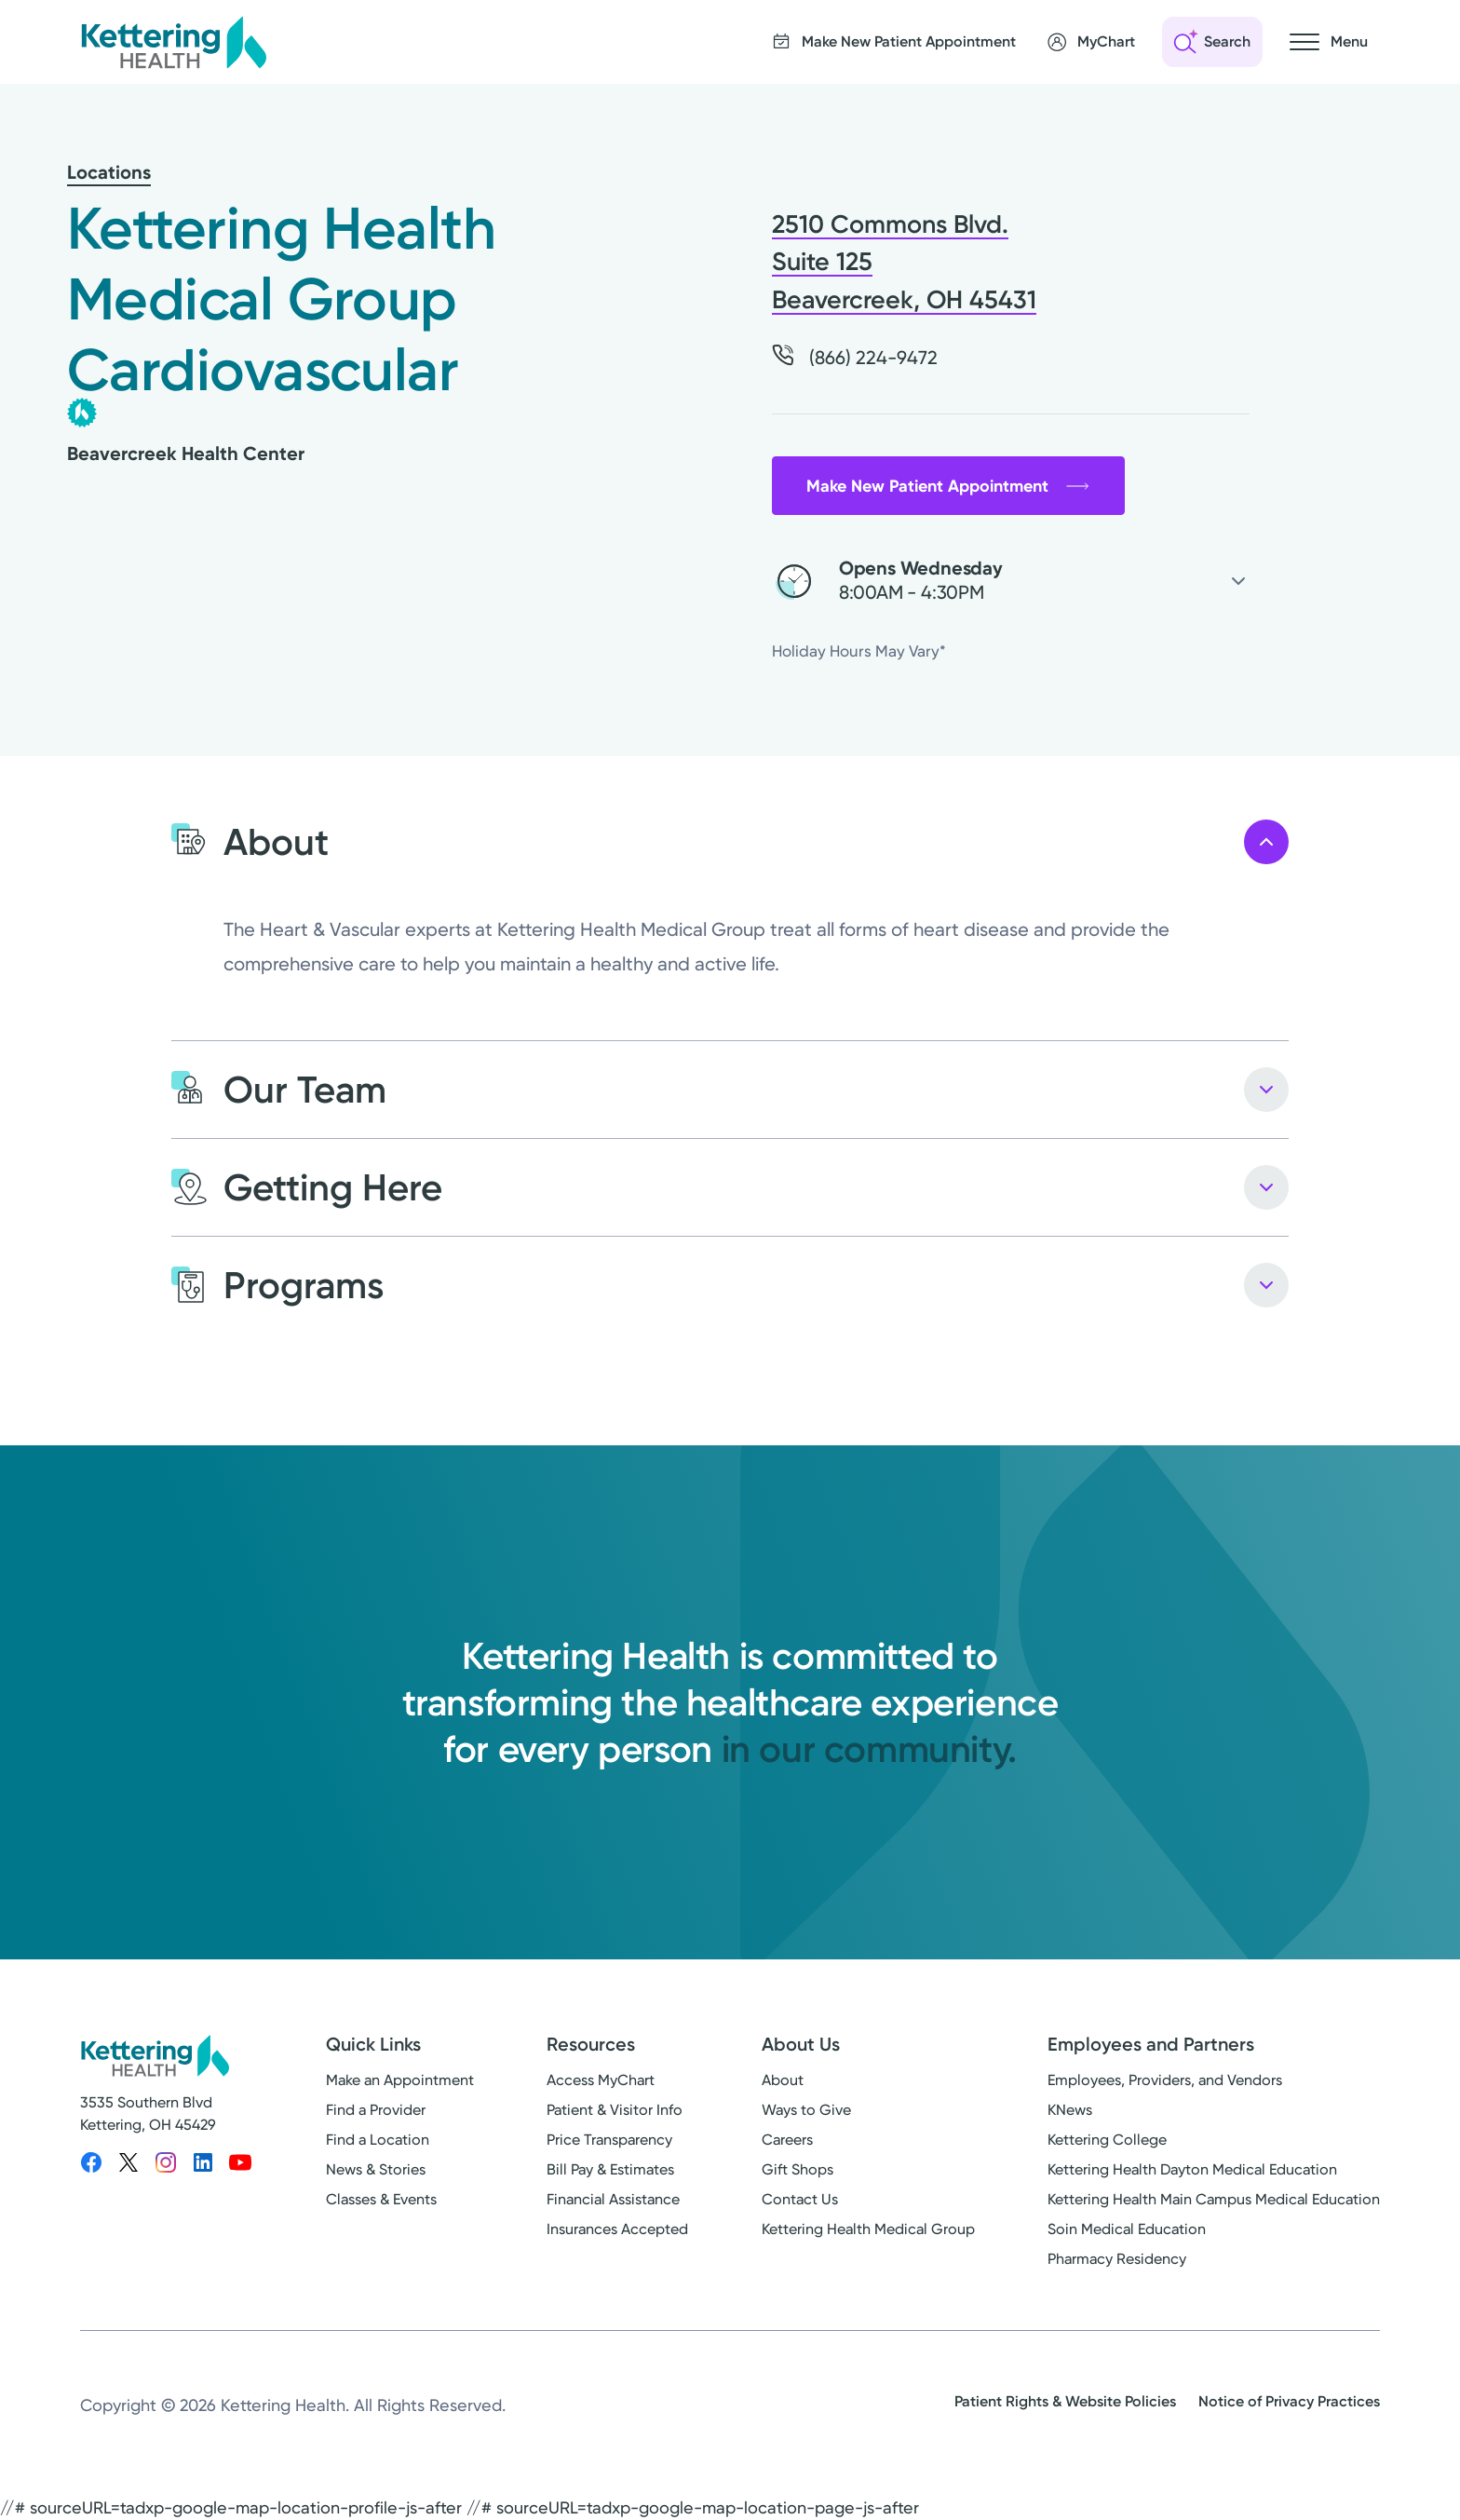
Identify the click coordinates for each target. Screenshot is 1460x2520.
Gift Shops (797, 2169)
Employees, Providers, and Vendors (1165, 2080)
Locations (109, 172)
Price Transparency (609, 2139)
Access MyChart (601, 2080)
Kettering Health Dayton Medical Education (1192, 2169)
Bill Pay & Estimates (610, 2169)
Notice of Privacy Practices (1289, 2401)
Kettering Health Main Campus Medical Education (1214, 2199)
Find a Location (377, 2139)
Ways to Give (806, 2110)
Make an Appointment (400, 2080)
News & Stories (376, 2169)
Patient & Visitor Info (615, 2110)
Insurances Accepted (617, 2229)
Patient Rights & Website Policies (1065, 2401)
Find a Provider (376, 2110)
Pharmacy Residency (1117, 2259)
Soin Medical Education (1127, 2229)
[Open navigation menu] (1329, 42)
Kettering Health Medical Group (868, 2229)
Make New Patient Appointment (948, 486)
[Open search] (1212, 42)
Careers (787, 2139)
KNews (1070, 2110)
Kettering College (1107, 2139)
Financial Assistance (613, 2199)
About (783, 2080)
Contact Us (800, 2199)
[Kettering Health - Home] (173, 42)
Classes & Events (381, 2199)
